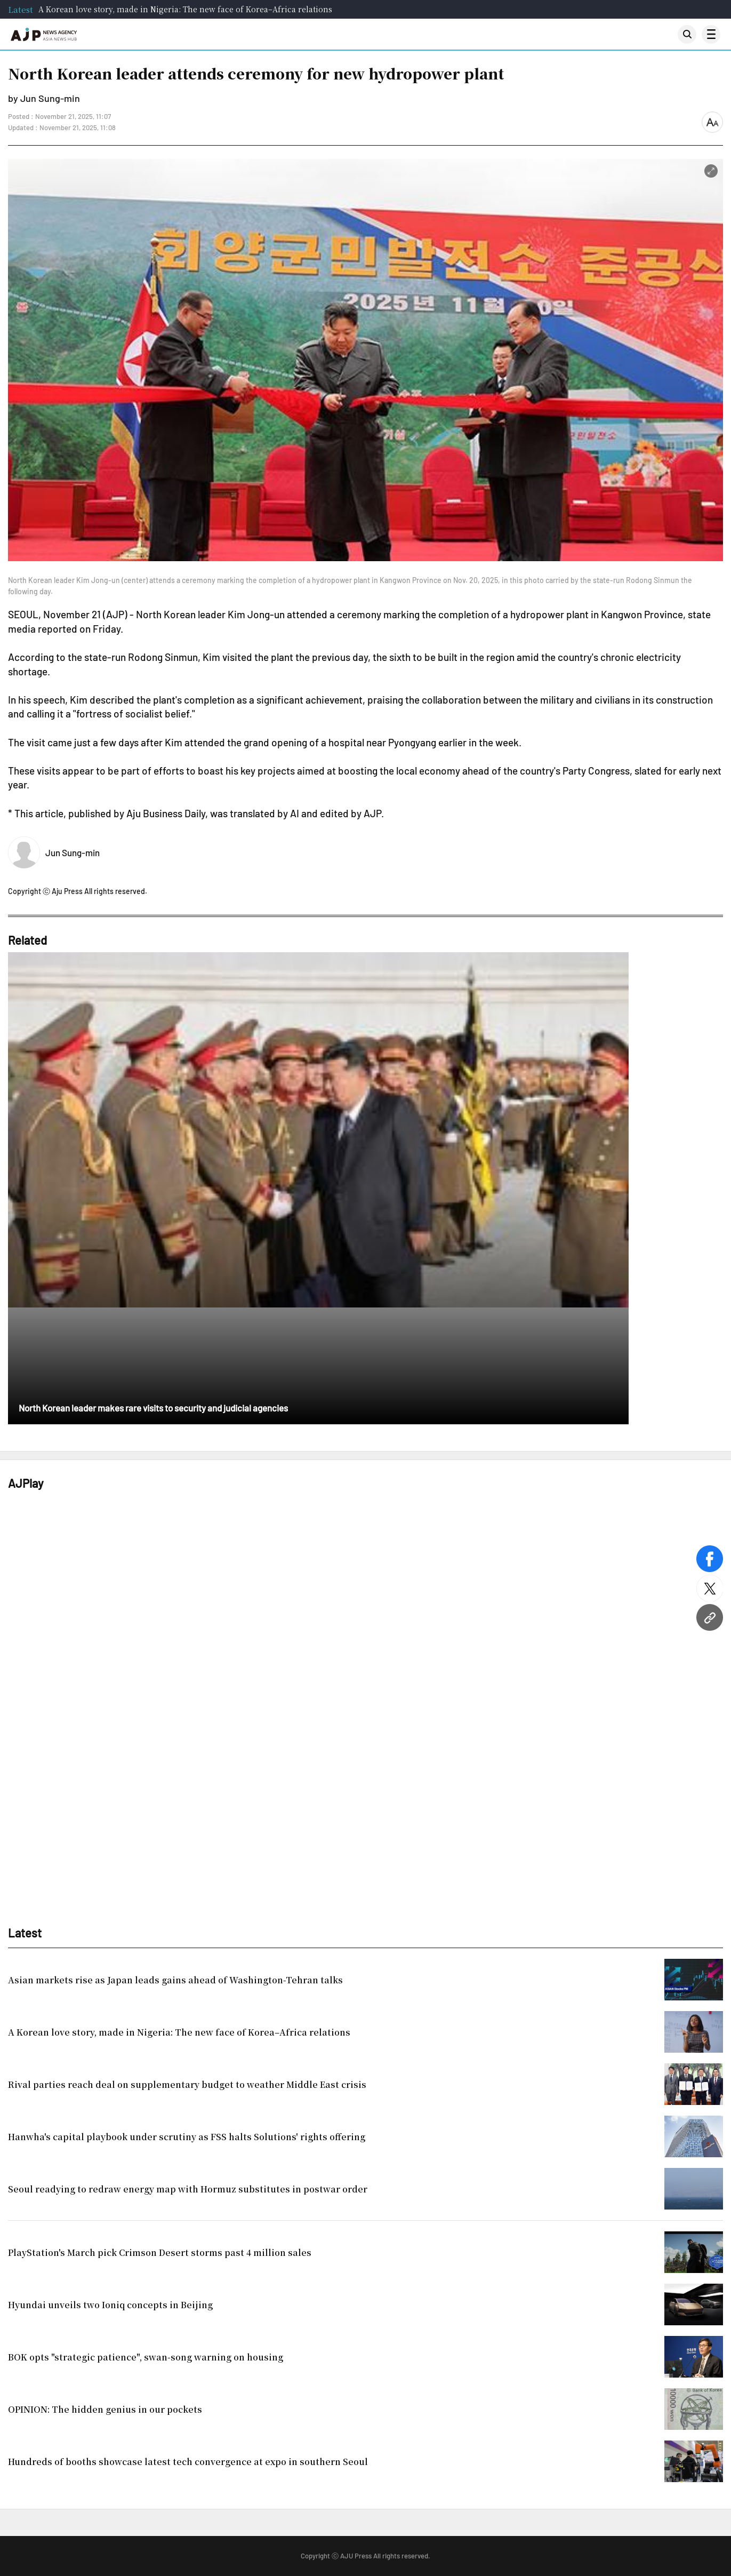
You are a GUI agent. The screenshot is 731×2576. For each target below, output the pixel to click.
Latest (20, 9)
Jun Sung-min (72, 852)
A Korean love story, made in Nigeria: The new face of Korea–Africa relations (185, 9)
